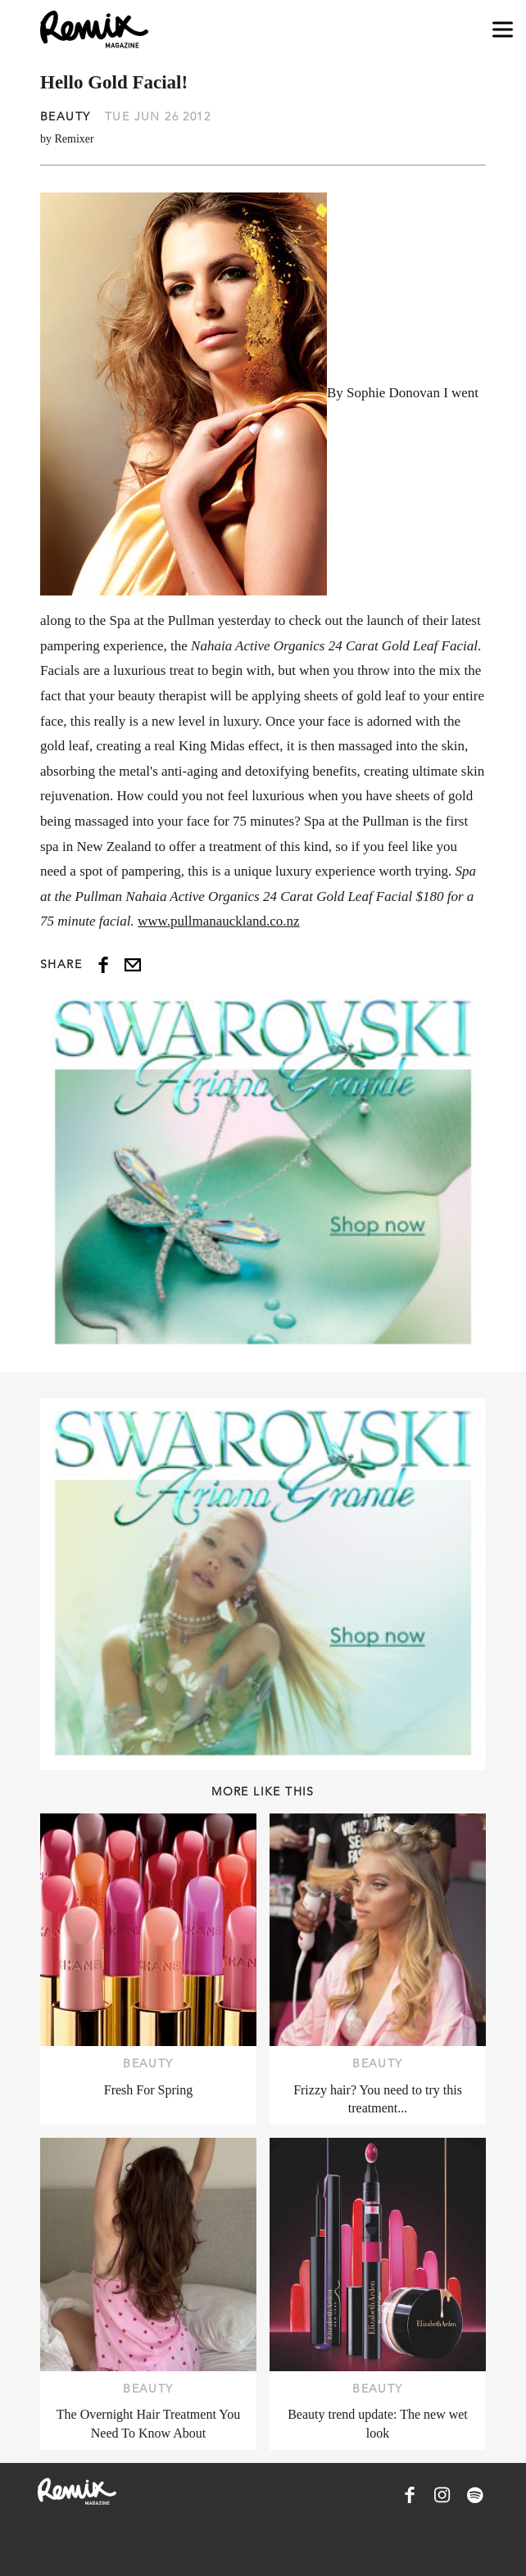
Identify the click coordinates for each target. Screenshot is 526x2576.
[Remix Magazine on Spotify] (475, 2495)
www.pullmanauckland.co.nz (219, 921)
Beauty (65, 116)
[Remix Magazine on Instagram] (442, 2495)
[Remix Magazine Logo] (94, 29)
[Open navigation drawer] (502, 30)
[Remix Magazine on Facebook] (409, 2495)
